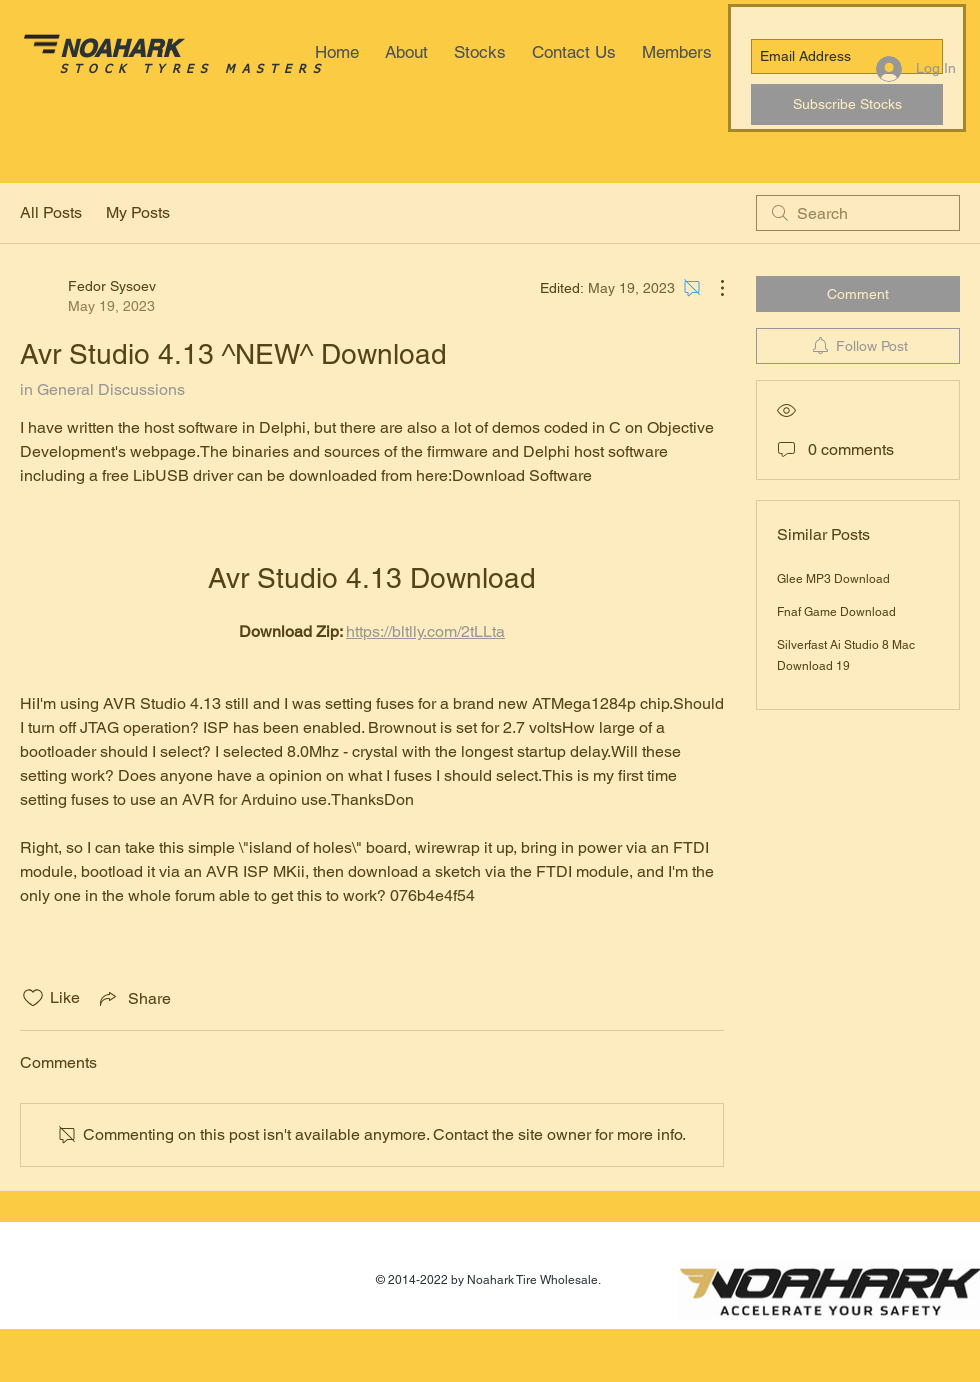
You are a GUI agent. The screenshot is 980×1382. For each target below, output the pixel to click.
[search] (858, 213)
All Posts (51, 212)
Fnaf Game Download (836, 612)
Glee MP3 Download (833, 579)
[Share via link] (133, 998)
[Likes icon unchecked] (33, 998)
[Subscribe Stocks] (847, 104)
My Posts (138, 212)
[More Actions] (712, 288)
